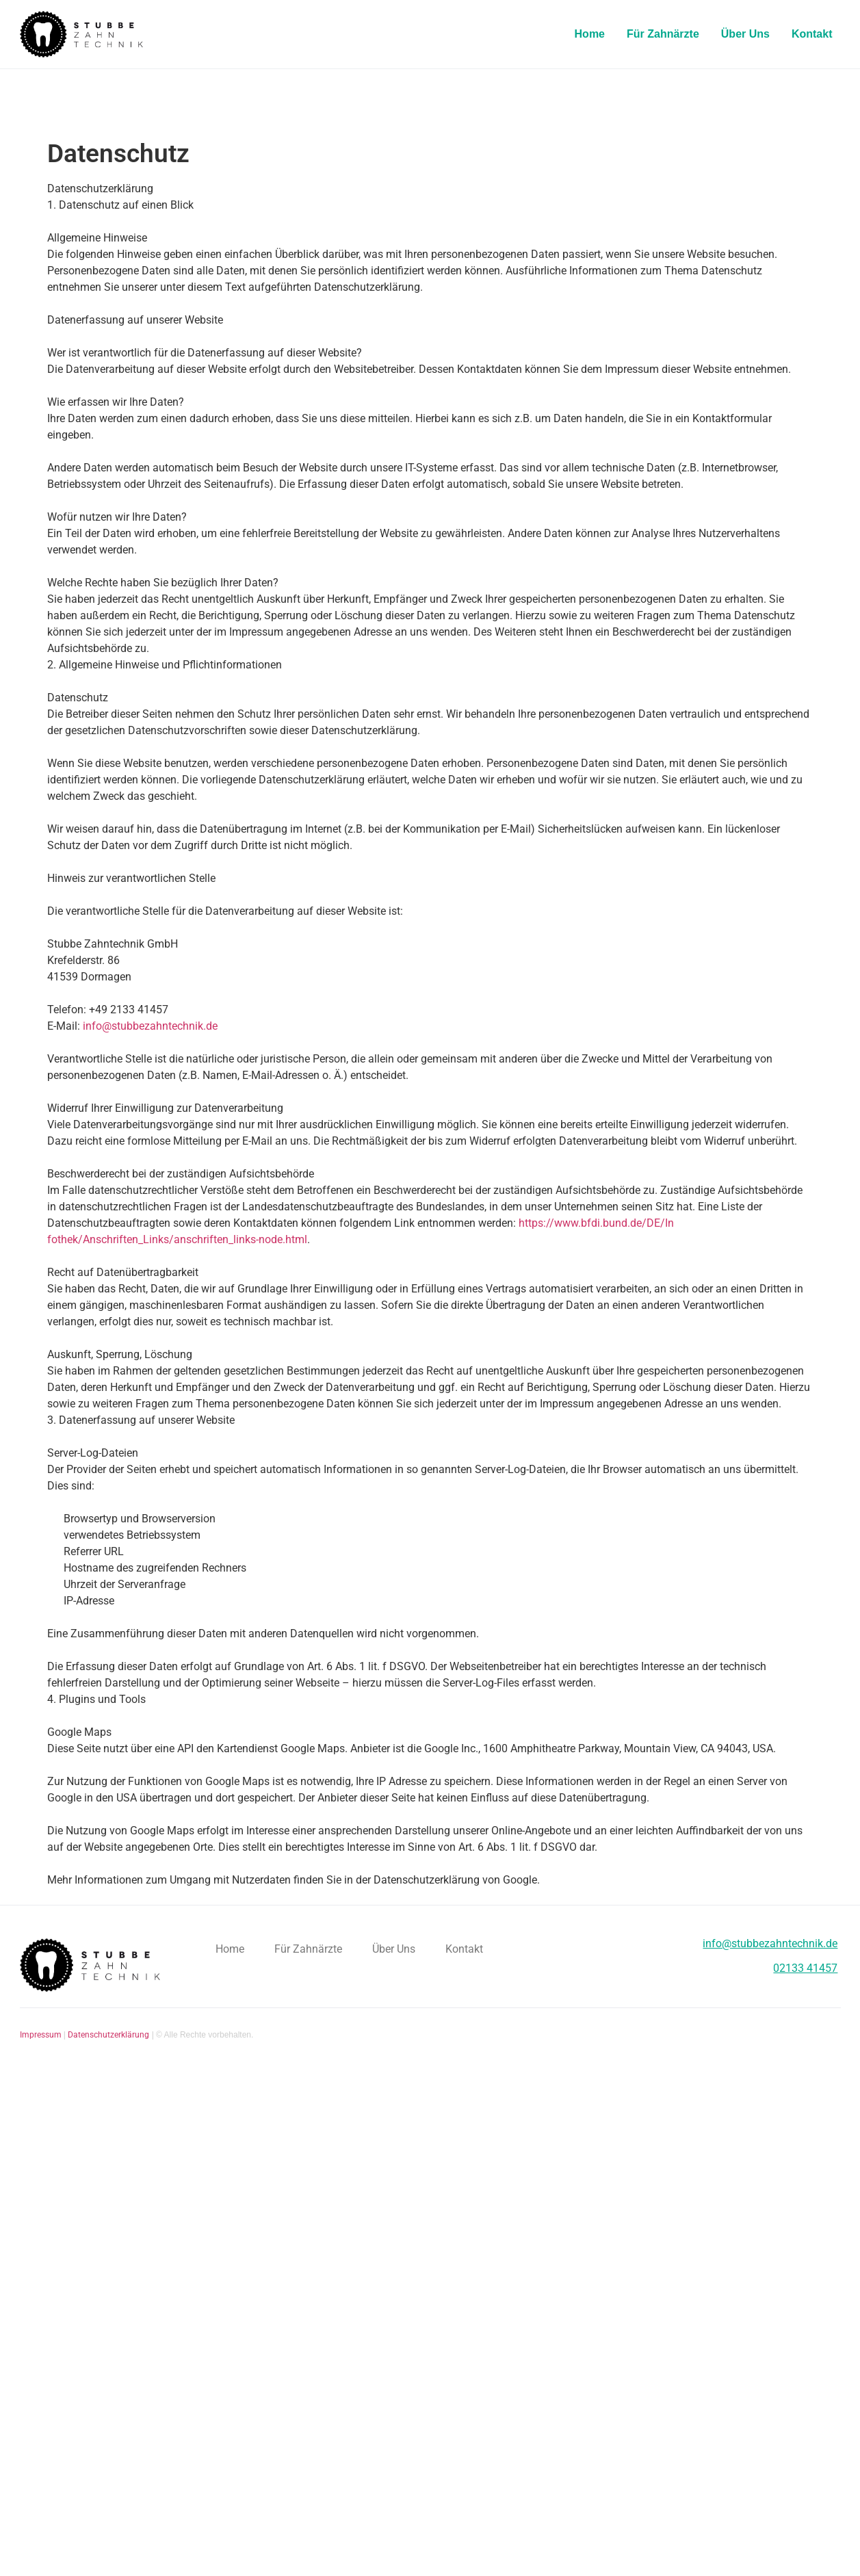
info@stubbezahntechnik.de (150, 1025)
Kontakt (812, 34)
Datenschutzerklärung (108, 2035)
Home (590, 34)
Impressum (41, 2035)
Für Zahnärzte (663, 34)
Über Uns (745, 34)
